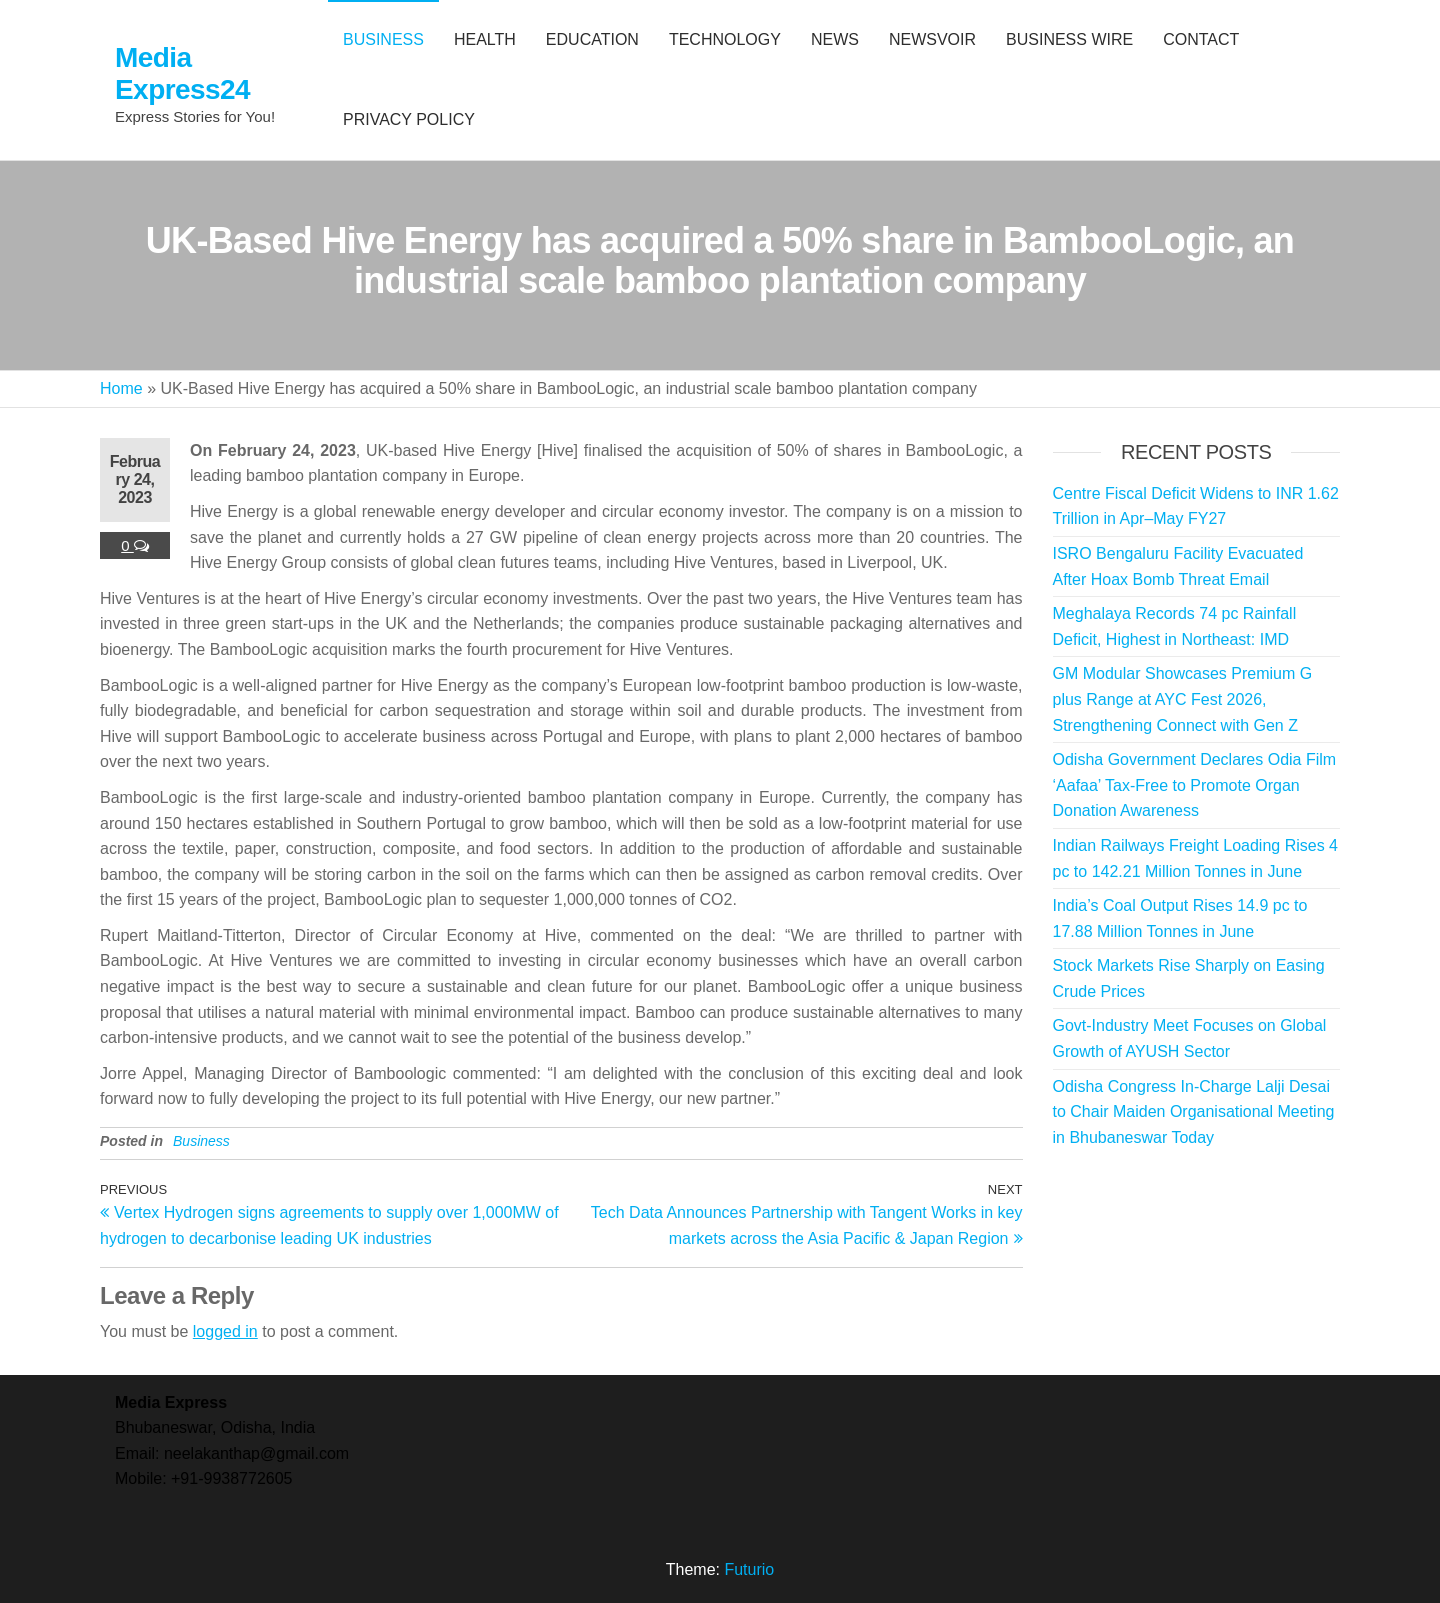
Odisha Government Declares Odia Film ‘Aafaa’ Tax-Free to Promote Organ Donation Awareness (1195, 785)
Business (201, 1141)
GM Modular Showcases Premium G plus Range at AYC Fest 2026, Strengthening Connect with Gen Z (1183, 699)
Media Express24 (182, 73)
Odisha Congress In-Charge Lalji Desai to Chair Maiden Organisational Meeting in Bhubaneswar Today (1194, 1112)
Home (121, 388)
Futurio (749, 1569)
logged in (225, 1331)
